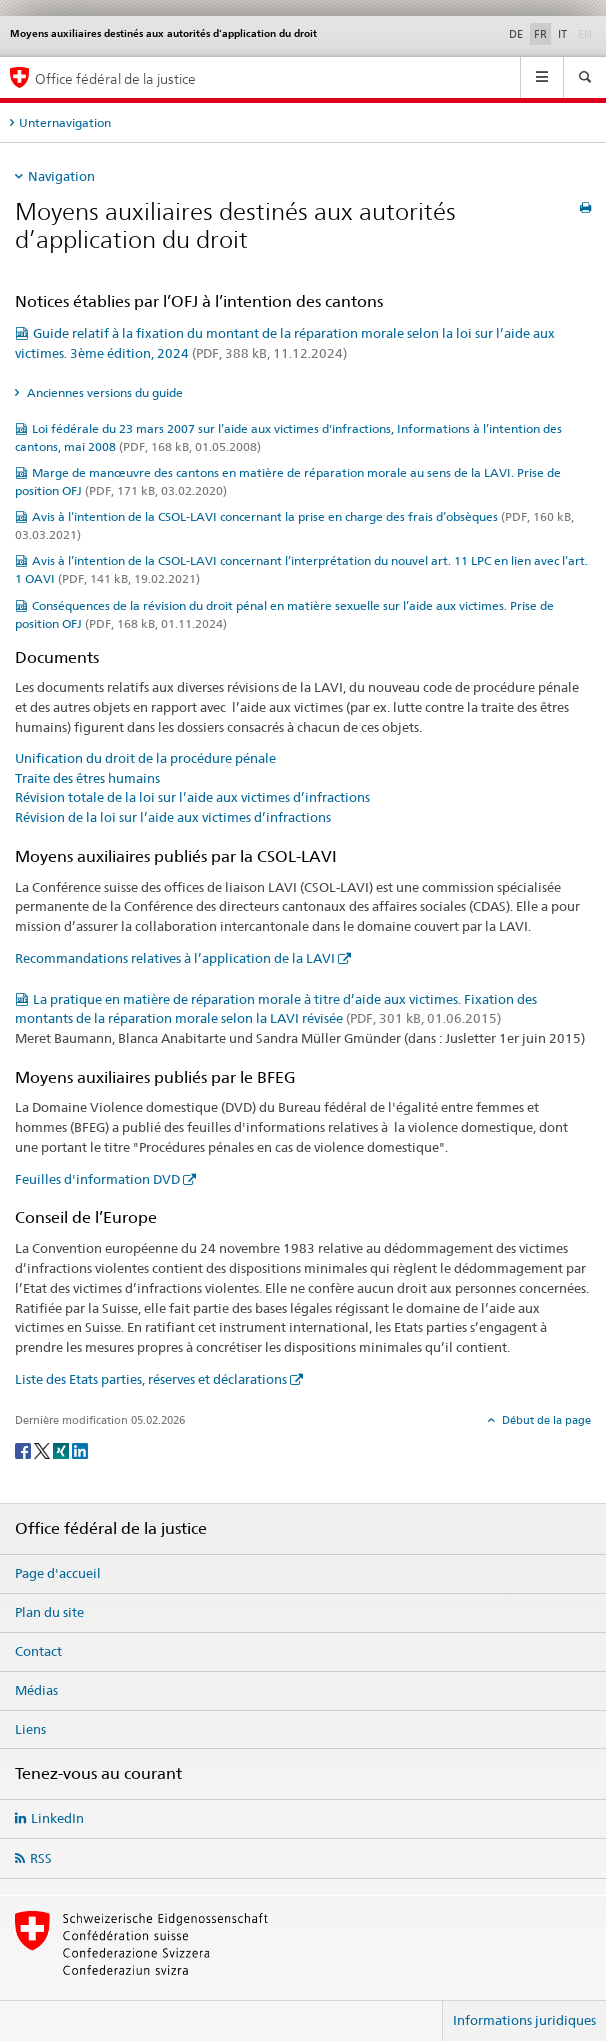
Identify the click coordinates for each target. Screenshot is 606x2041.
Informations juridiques (524, 2020)
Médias (36, 1690)
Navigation (61, 176)
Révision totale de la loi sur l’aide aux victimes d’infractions (192, 797)
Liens (30, 1729)
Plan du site (49, 1612)
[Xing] (62, 1449)
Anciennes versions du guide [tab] (103, 392)
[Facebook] (24, 1449)
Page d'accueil (58, 1573)
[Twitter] (43, 1449)
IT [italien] (562, 34)
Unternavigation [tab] (65, 122)
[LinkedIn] (80, 1449)
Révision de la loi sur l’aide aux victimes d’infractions (173, 817)
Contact (38, 1651)
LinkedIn (57, 1818)
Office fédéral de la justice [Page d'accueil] (115, 78)
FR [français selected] (540, 34)
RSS (41, 1858)
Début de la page (545, 1420)
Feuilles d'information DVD (97, 1179)
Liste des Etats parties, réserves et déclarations (151, 1379)
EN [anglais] (587, 33)
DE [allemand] (516, 34)
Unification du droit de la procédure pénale (145, 758)
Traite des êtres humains (87, 778)
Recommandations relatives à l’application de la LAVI (175, 958)
